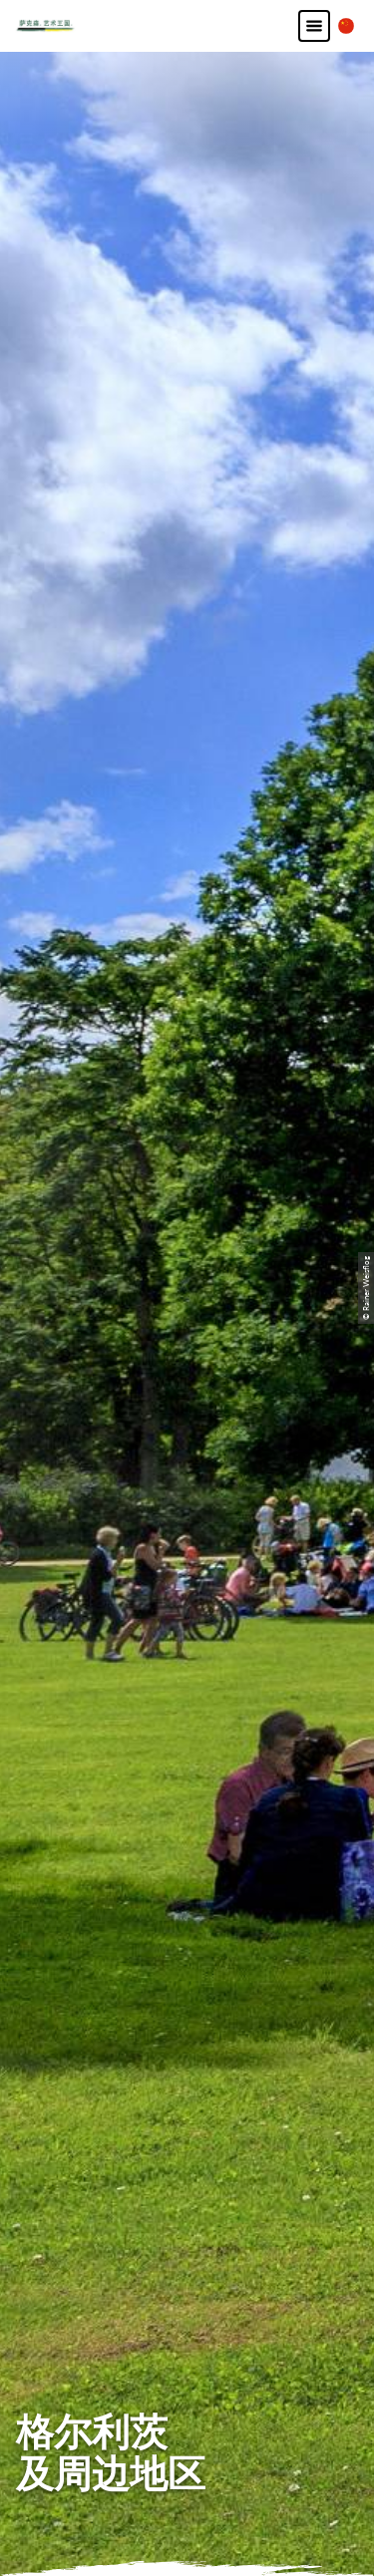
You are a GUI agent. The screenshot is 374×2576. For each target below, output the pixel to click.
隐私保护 (187, 2333)
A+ (206, 2540)
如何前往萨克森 (187, 2051)
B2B (187, 2079)
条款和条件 (187, 2361)
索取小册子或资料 (187, 2134)
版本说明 (187, 2305)
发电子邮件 (187, 1748)
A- (162, 2540)
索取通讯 (187, 2106)
